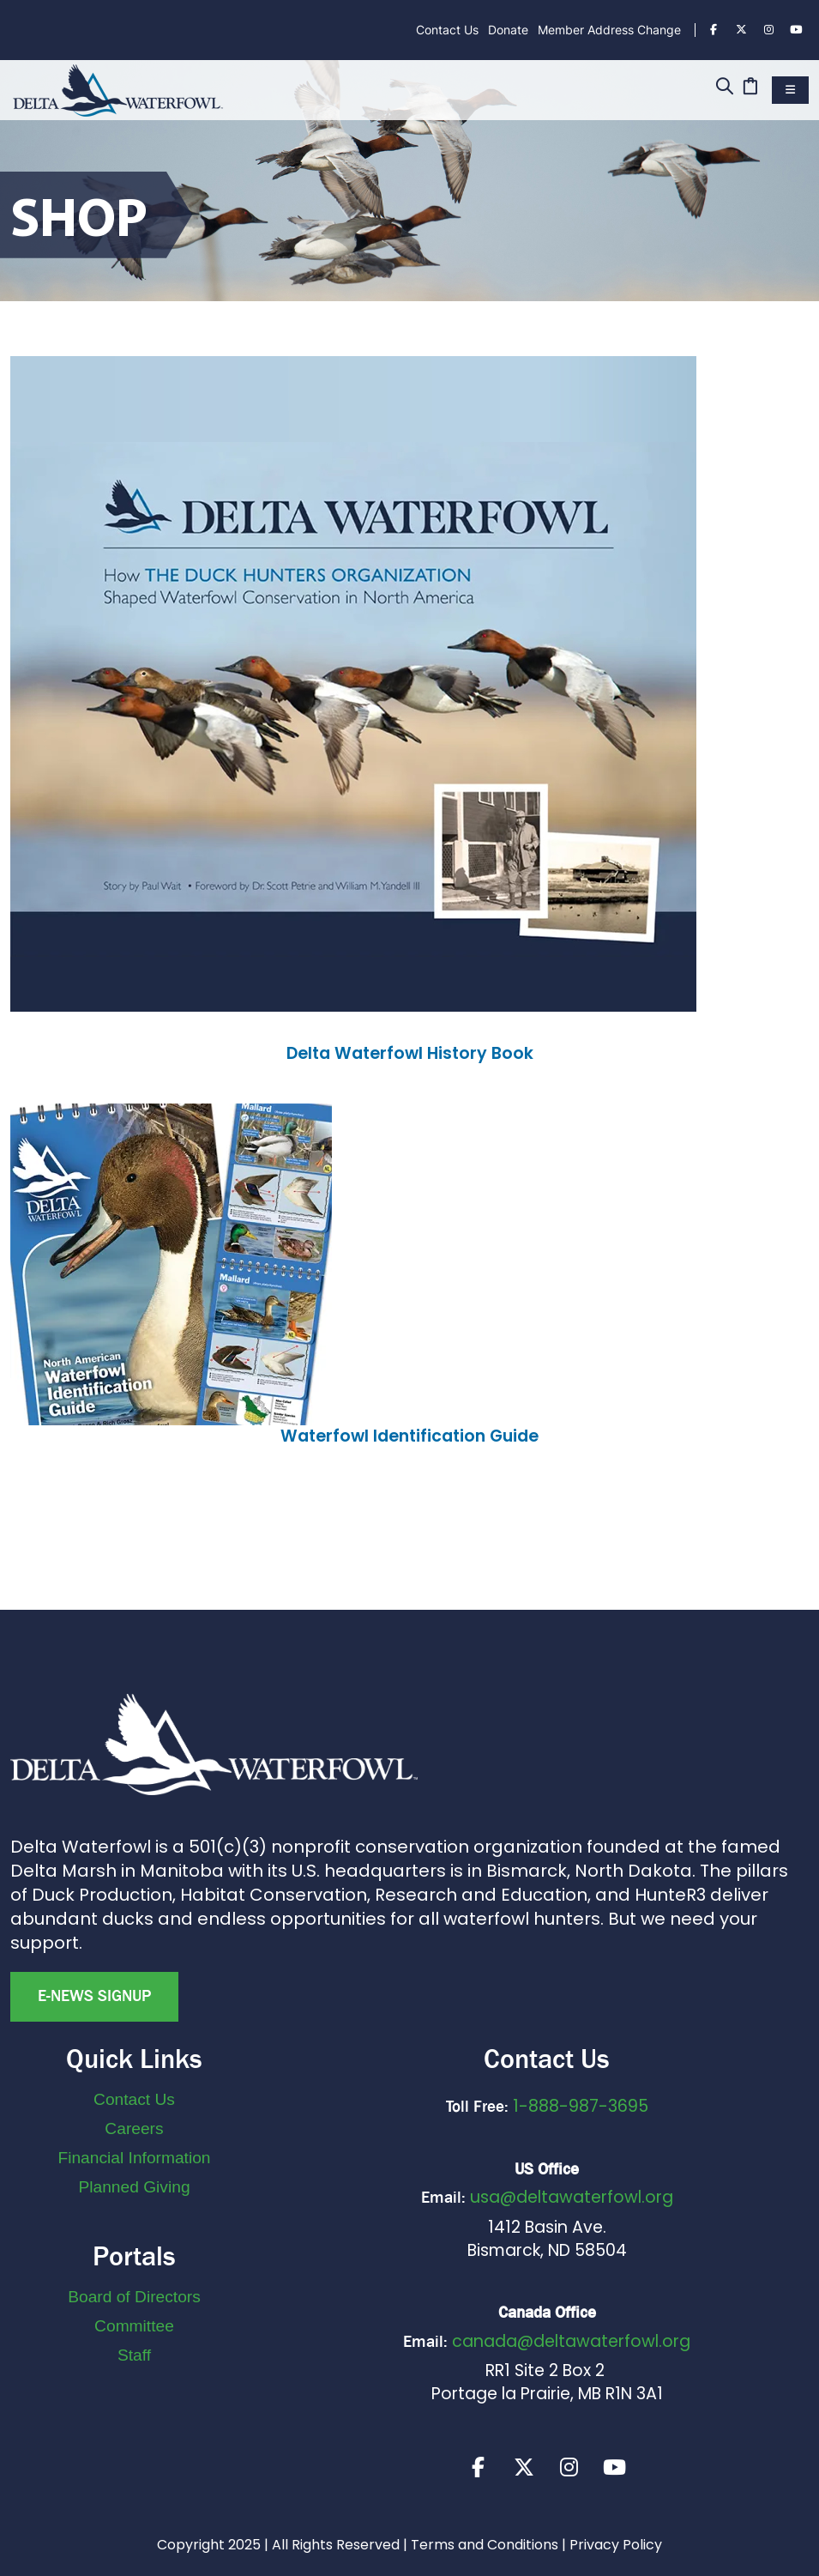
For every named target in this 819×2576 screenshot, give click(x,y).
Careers (134, 2128)
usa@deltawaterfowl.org (571, 2197)
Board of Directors (134, 2297)
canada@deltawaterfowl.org (571, 2341)
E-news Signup (94, 1996)
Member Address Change (609, 29)
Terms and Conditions (484, 2545)
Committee (134, 2326)
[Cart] (750, 88)
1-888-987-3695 (580, 2106)
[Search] (724, 88)
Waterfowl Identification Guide (409, 1436)
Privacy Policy (615, 2545)
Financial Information (133, 2158)
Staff (134, 2355)
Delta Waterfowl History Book (409, 1053)
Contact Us (447, 29)
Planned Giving (134, 2187)
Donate (508, 29)
